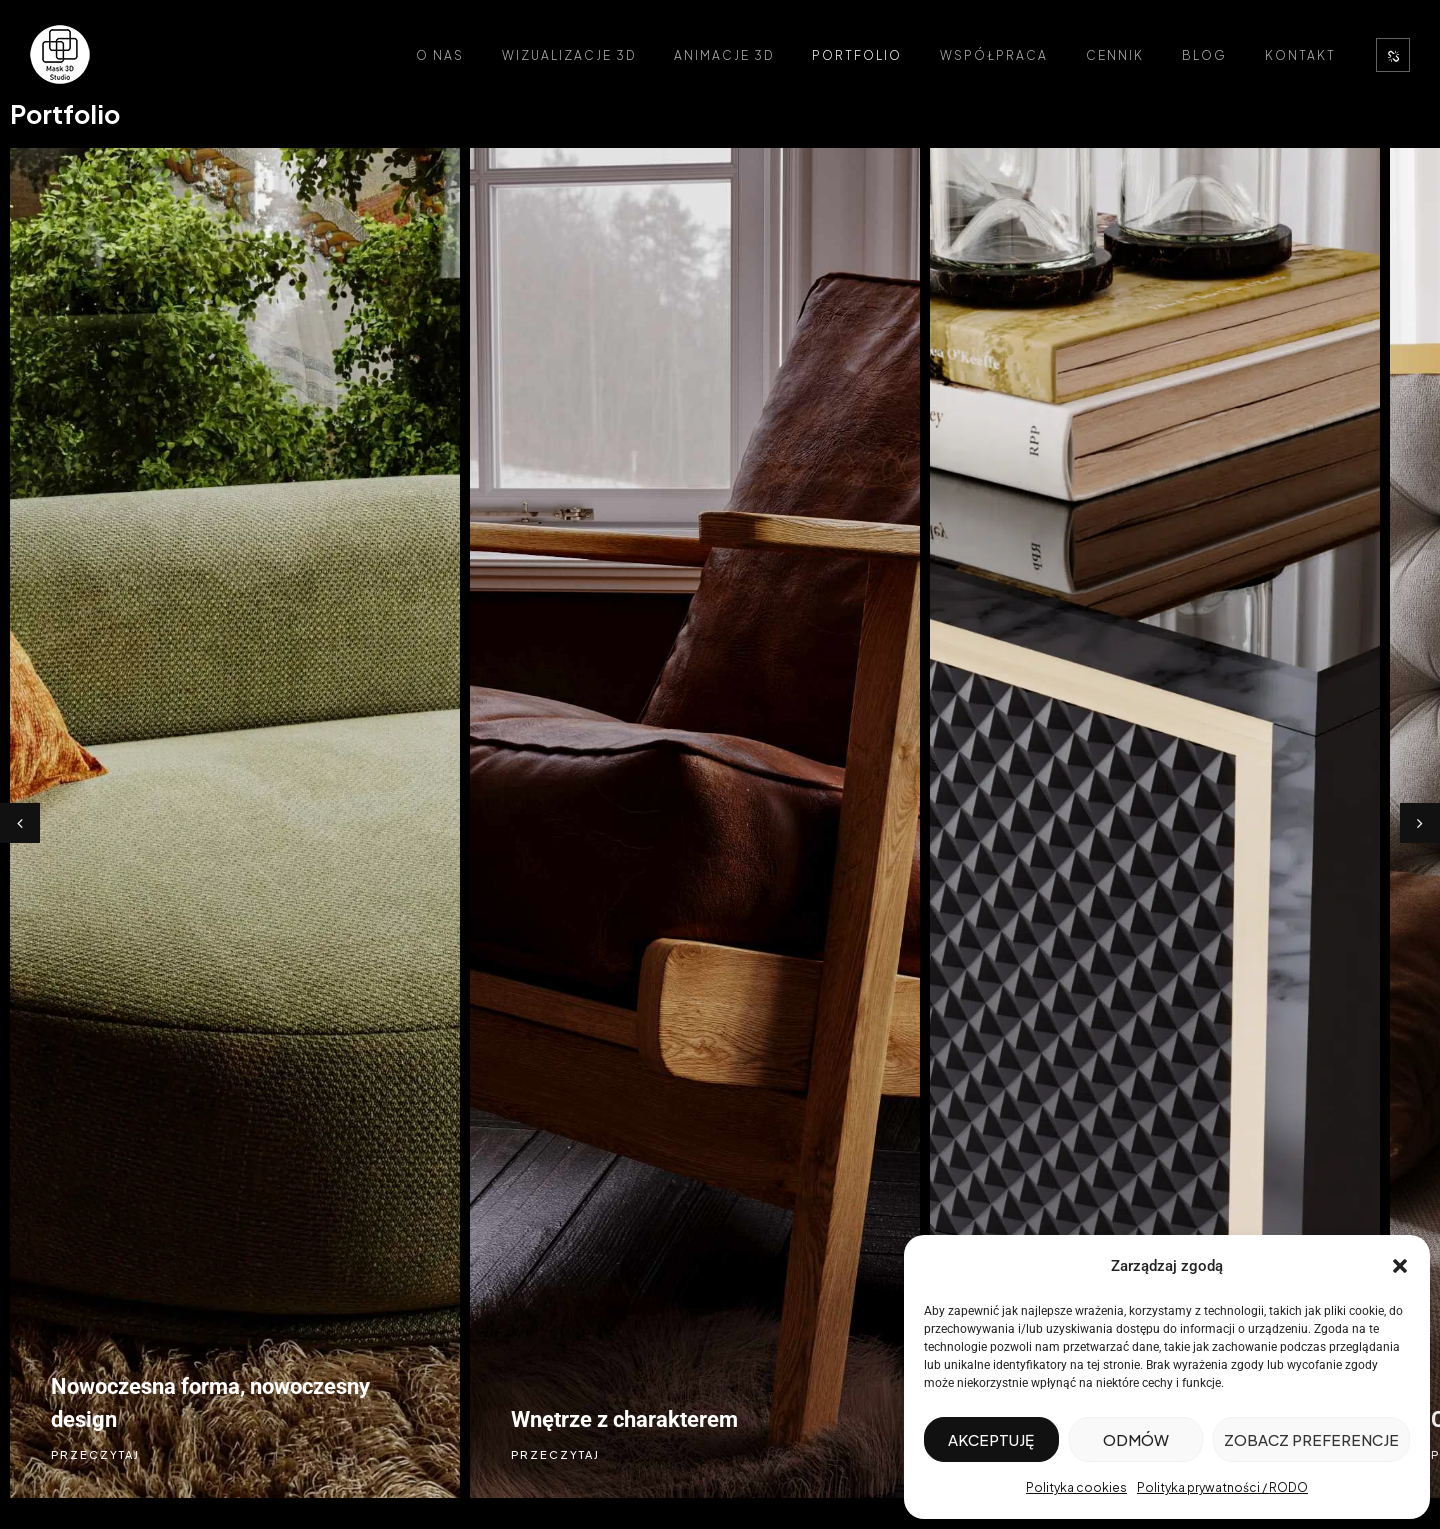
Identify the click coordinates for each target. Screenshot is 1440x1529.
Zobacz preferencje (1311, 1439)
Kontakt (1300, 55)
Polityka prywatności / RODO (1222, 1487)
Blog (1204, 55)
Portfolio (857, 55)
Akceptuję (991, 1439)
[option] (230, 823)
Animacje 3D (724, 55)
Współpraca (994, 55)
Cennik (1115, 55)
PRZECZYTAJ (95, 1454)
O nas (440, 55)
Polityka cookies (1076, 1487)
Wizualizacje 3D (569, 55)
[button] (1400, 1266)
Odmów (1136, 1439)
